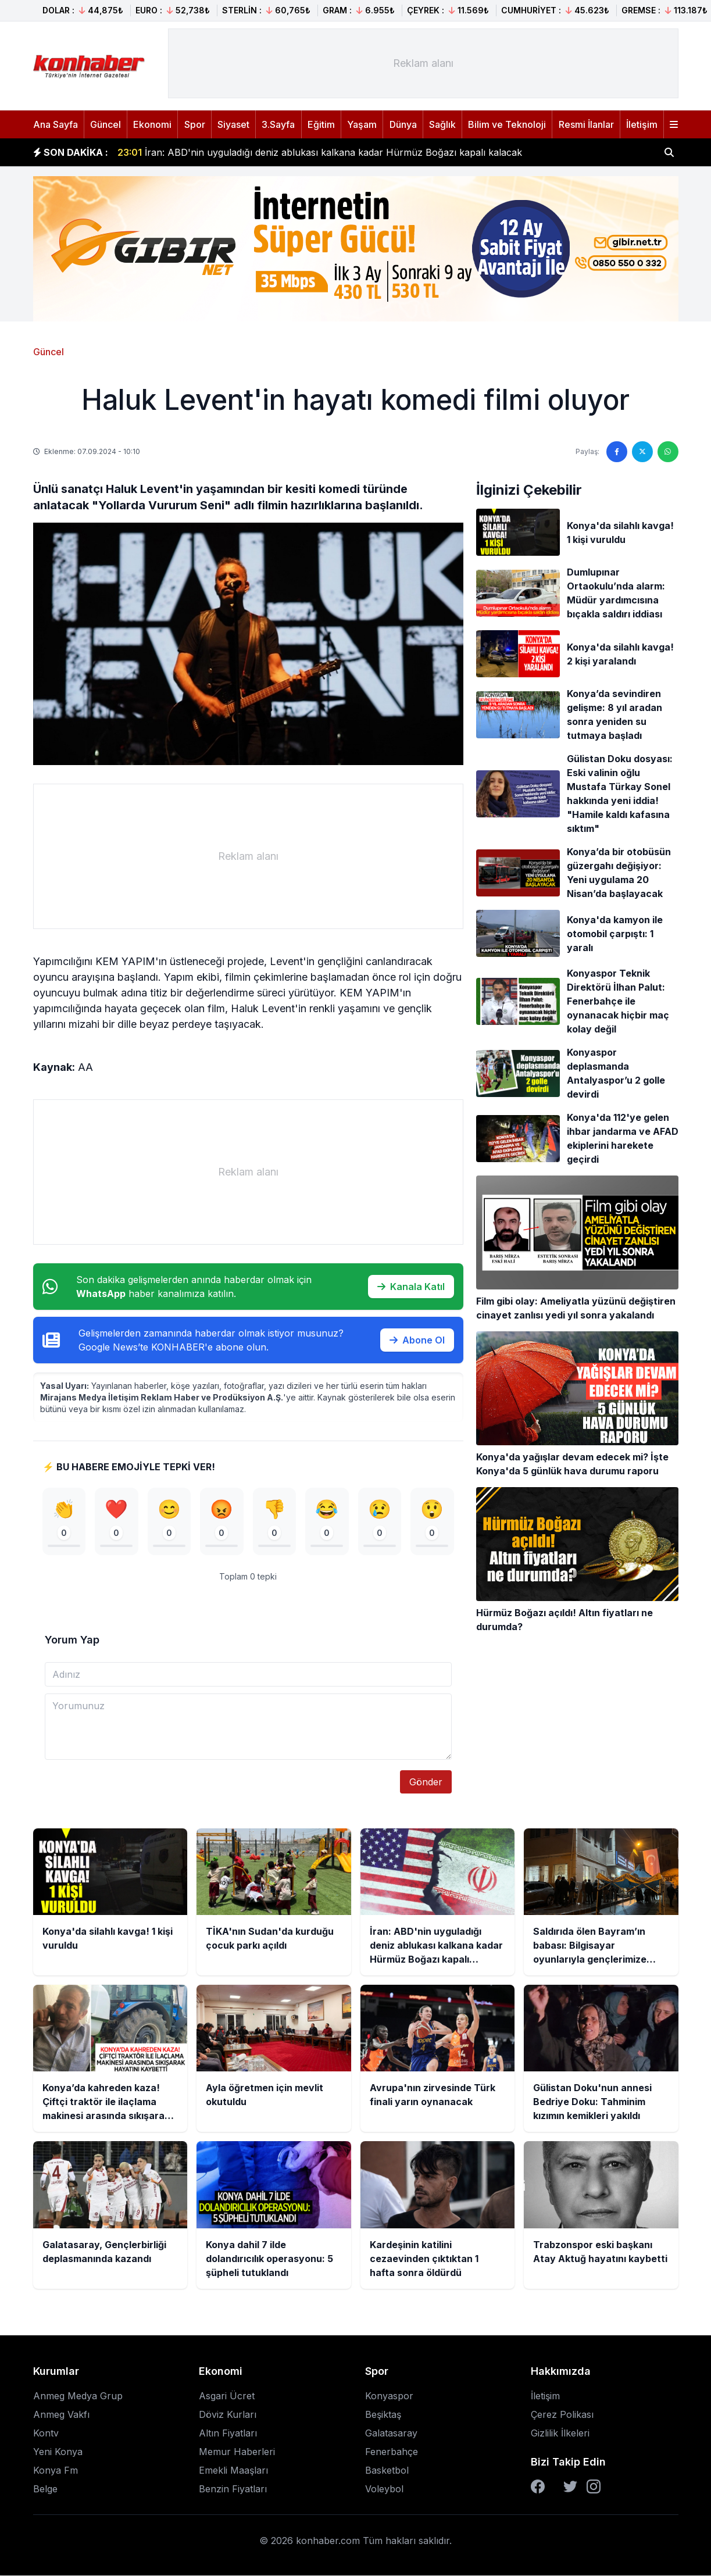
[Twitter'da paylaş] (642, 451)
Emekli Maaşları (233, 2471)
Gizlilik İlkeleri (560, 2433)
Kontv (46, 2433)
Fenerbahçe (391, 2452)
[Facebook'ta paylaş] (616, 451)
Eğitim (321, 124)
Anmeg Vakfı (61, 2415)
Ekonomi (152, 124)
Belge (45, 2489)
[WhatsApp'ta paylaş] (668, 451)
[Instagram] (594, 2487)
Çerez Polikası (562, 2415)
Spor (194, 124)
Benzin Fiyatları (233, 2489)
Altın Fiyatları (228, 2433)
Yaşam (362, 124)
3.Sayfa (278, 124)
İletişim (642, 124)
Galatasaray (391, 2433)
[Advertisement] (423, 63)
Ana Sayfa (55, 124)
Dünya (403, 124)
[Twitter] (570, 2487)
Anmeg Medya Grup (78, 2396)
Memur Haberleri (237, 2452)
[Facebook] (538, 2487)
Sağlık (442, 124)
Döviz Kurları (227, 2415)
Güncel (105, 124)
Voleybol (384, 2489)
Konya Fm (55, 2471)
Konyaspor (389, 2396)
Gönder (425, 1782)
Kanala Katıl (411, 1286)
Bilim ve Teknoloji (507, 124)
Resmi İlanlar (586, 124)
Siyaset (233, 124)
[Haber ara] (669, 152)
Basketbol (387, 2471)
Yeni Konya (58, 2452)
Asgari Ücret (227, 2396)
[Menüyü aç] (674, 124)
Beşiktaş (383, 2415)
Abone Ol (417, 1340)
